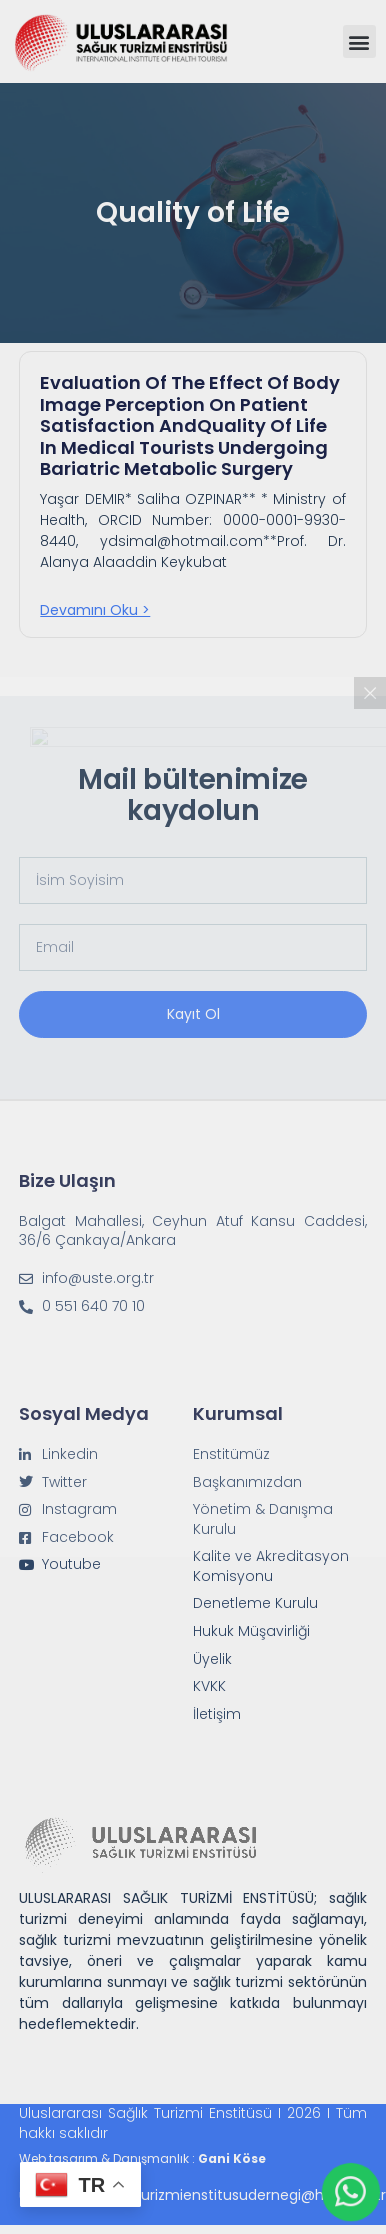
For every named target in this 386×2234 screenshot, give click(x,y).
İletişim (217, 1714)
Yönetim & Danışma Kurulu (263, 1519)
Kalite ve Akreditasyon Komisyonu (271, 1566)
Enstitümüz (231, 1454)
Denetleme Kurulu (255, 1603)
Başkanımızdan (247, 1482)
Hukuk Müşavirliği (251, 1631)
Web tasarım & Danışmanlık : (142, 2158)
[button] (359, 41)
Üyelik (212, 1659)
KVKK (209, 1686)
